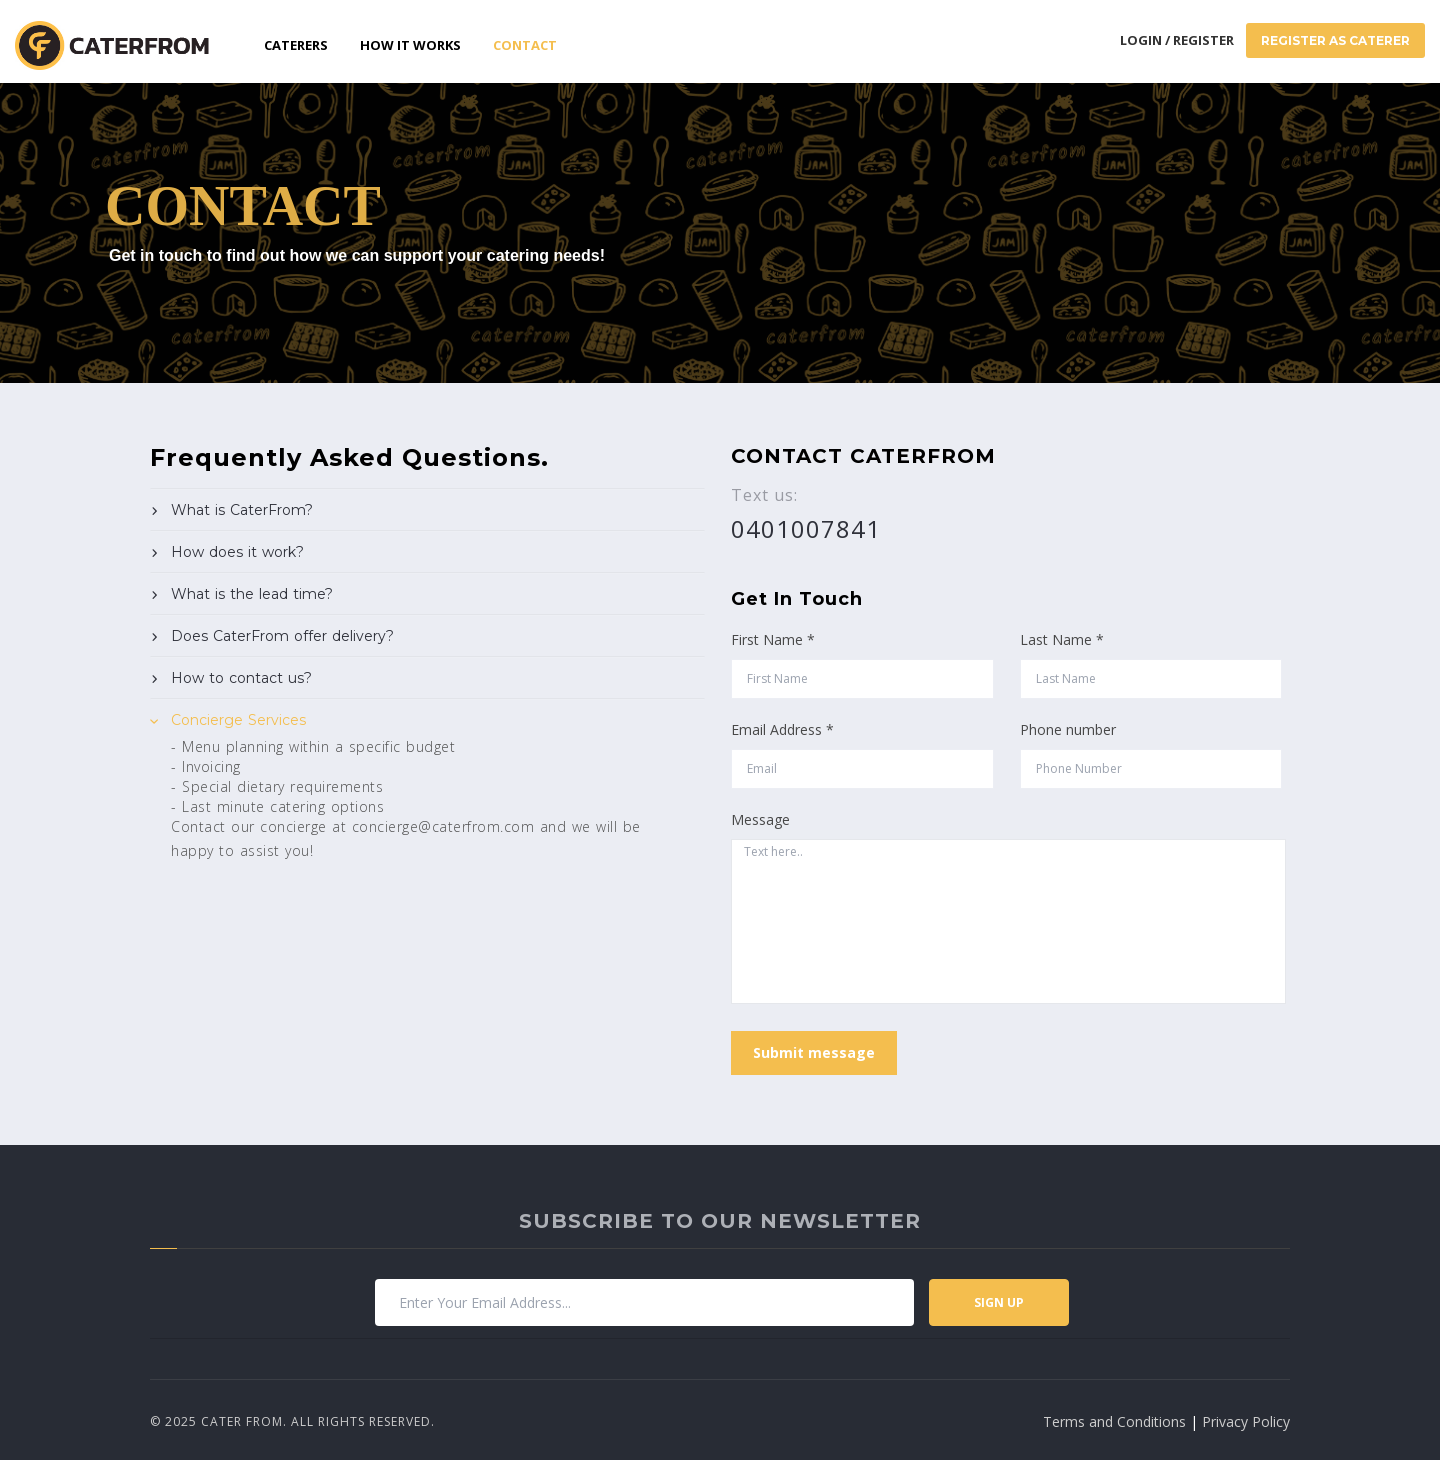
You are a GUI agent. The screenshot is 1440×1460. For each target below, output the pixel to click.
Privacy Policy (1246, 1421)
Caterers (296, 45)
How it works (410, 45)
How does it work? (237, 552)
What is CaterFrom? (242, 510)
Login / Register (1177, 40)
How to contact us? (241, 678)
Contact (525, 45)
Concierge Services (238, 720)
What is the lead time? (252, 594)
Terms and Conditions (1114, 1421)
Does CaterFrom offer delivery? (282, 636)
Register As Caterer (1335, 40)
